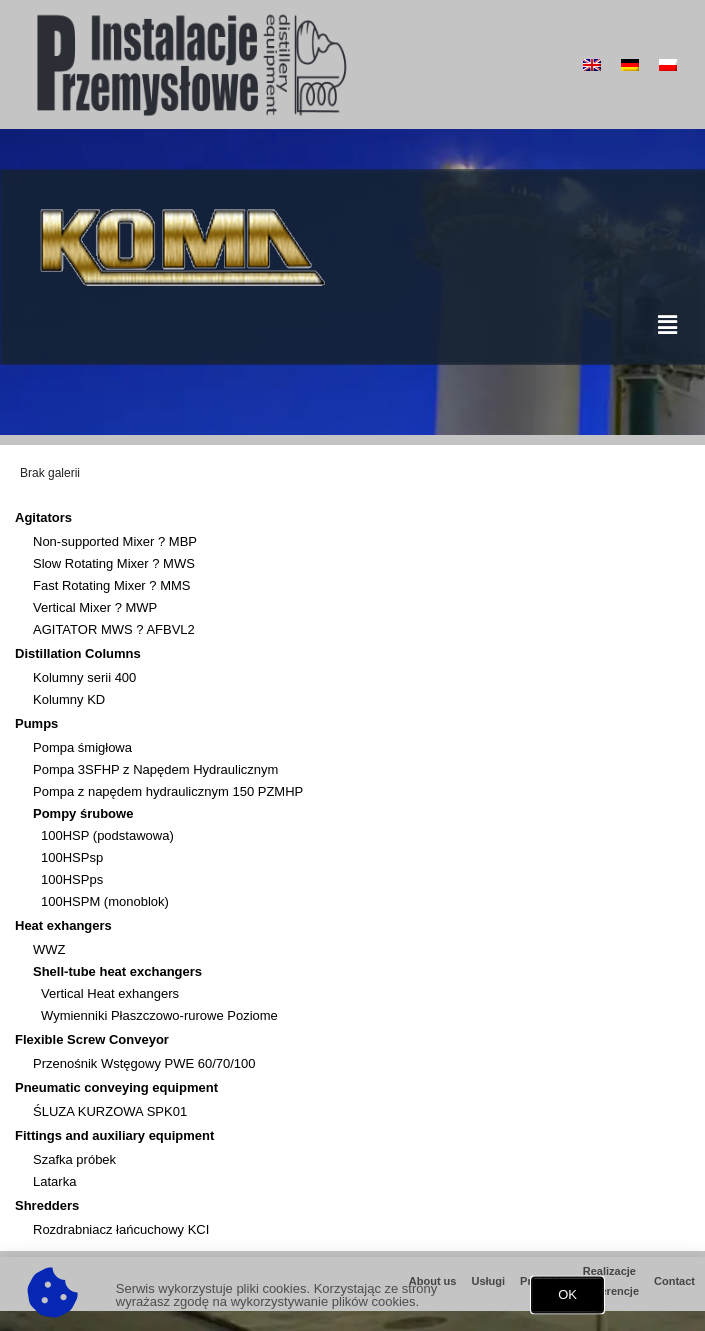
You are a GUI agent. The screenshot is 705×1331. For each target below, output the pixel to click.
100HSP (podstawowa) (107, 835)
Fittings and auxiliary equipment (119, 1136)
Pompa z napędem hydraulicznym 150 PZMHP (168, 791)
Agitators (48, 518)
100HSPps (72, 879)
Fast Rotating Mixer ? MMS (112, 585)
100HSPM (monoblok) (105, 901)
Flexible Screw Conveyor (97, 1040)
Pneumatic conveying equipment (121, 1088)
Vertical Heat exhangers (110, 993)
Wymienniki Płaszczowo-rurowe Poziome (159, 1015)
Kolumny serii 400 (84, 677)
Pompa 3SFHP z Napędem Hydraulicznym (155, 769)
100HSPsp (72, 857)
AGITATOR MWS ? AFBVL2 (114, 629)
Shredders (52, 1206)
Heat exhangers (68, 926)
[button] (567, 1299)
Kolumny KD (69, 699)
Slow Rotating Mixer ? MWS (114, 563)
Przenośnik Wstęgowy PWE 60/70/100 (144, 1063)
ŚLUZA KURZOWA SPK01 (110, 1111)
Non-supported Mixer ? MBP (115, 541)
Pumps (41, 724)
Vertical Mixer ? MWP (95, 607)
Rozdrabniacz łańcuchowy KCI (121, 1229)
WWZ (49, 949)
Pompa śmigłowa (82, 747)
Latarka (54, 1181)
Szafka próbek (74, 1159)
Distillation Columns (83, 654)
